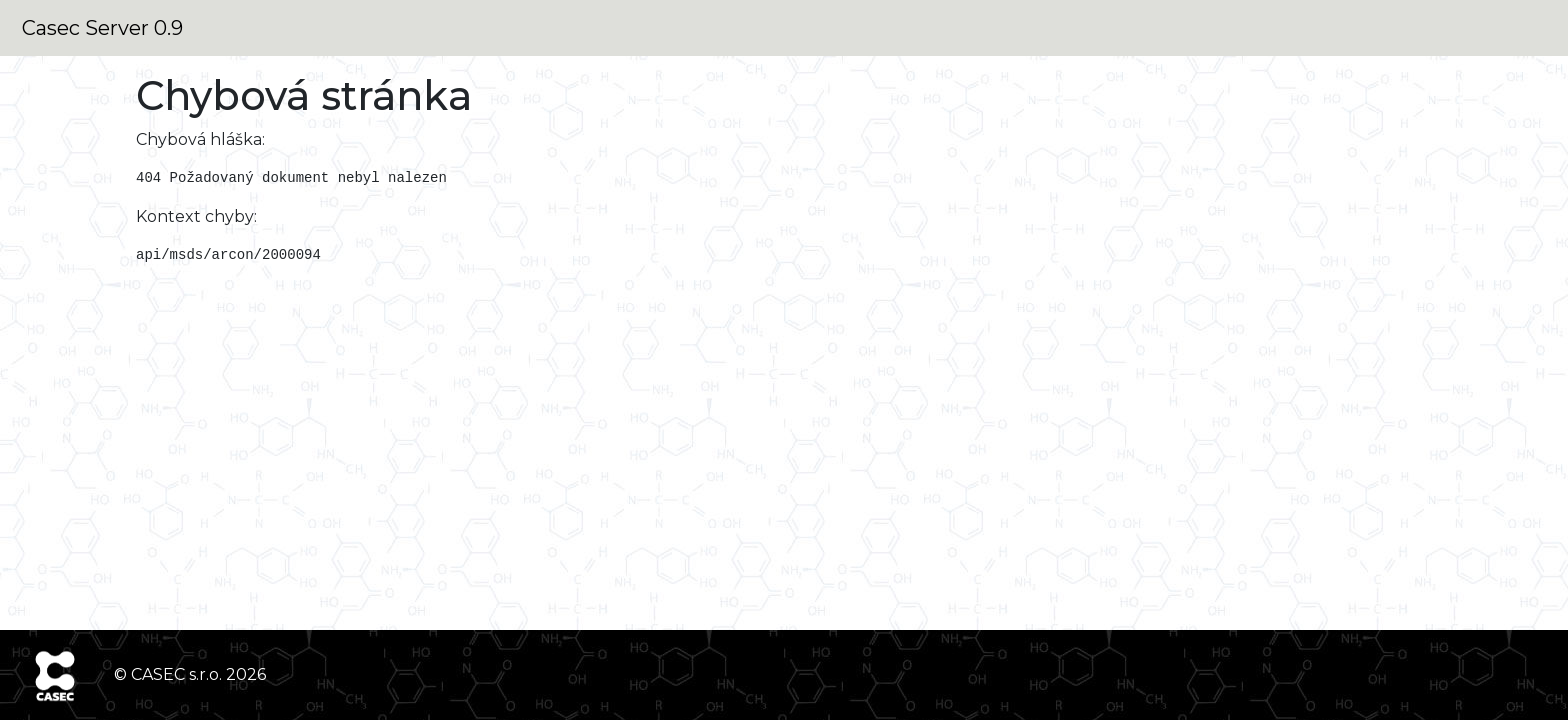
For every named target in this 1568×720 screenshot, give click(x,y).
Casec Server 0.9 (102, 28)
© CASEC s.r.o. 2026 (190, 674)
